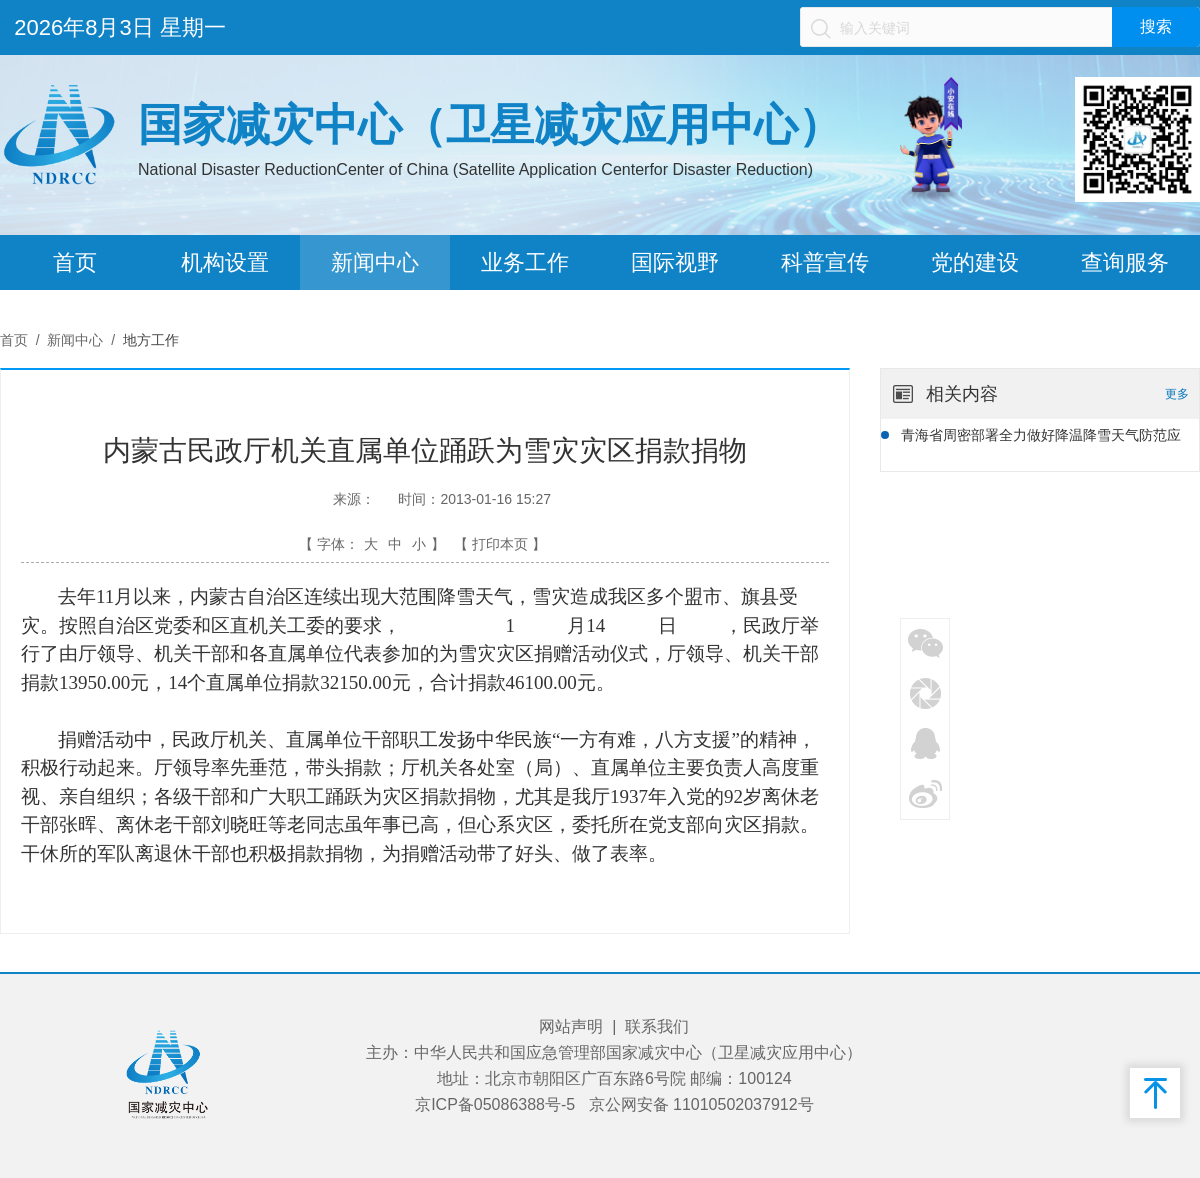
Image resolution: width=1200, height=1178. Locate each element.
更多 (1177, 394)
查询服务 (1125, 262)
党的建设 (975, 262)
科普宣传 (825, 262)
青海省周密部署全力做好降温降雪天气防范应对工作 (1041, 438)
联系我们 (657, 1026)
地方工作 (151, 340)
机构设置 (225, 262)
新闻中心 (375, 262)
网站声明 (571, 1026)
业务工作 (525, 262)
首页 (75, 262)
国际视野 (675, 262)
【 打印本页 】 (500, 544)
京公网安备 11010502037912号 (701, 1104)
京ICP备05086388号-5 (495, 1104)
